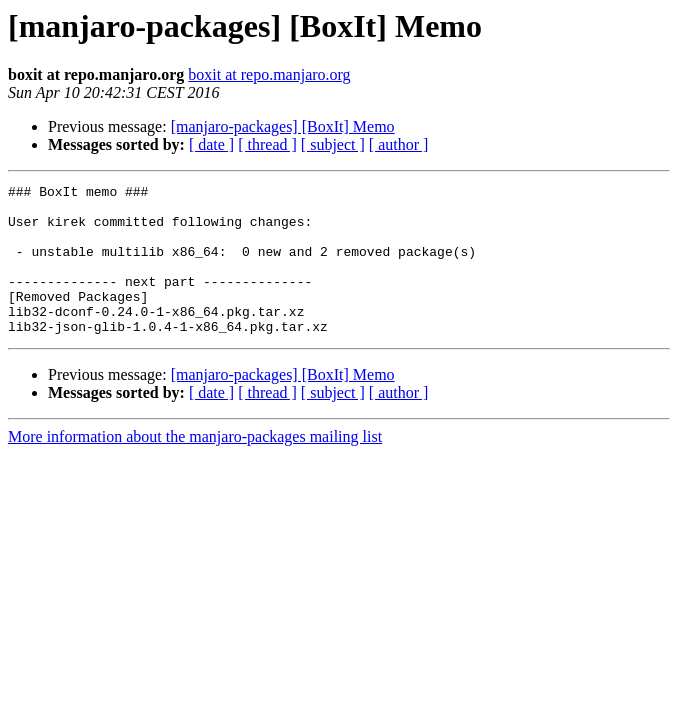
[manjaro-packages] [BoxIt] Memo (283, 126)
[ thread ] (267, 144)
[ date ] (211, 144)
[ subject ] (333, 144)
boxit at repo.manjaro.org (269, 74)
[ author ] (399, 144)
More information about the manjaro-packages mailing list (195, 466)
